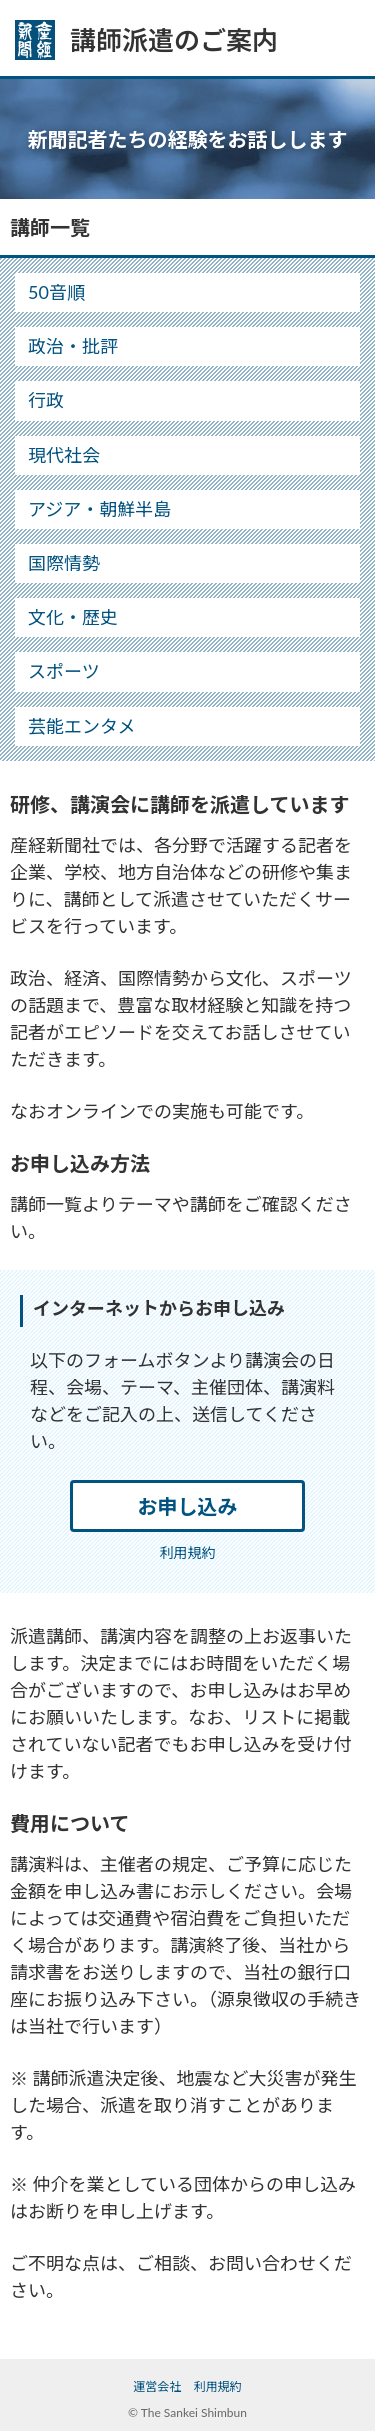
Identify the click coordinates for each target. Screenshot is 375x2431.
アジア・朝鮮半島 (99, 509)
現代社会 (64, 455)
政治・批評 (73, 346)
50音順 (56, 292)
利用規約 (188, 1552)
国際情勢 (64, 563)
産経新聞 (35, 40)
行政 (46, 400)
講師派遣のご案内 (174, 40)
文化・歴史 (73, 617)
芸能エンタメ (81, 726)
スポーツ (64, 671)
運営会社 (157, 2386)
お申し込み (188, 1506)
